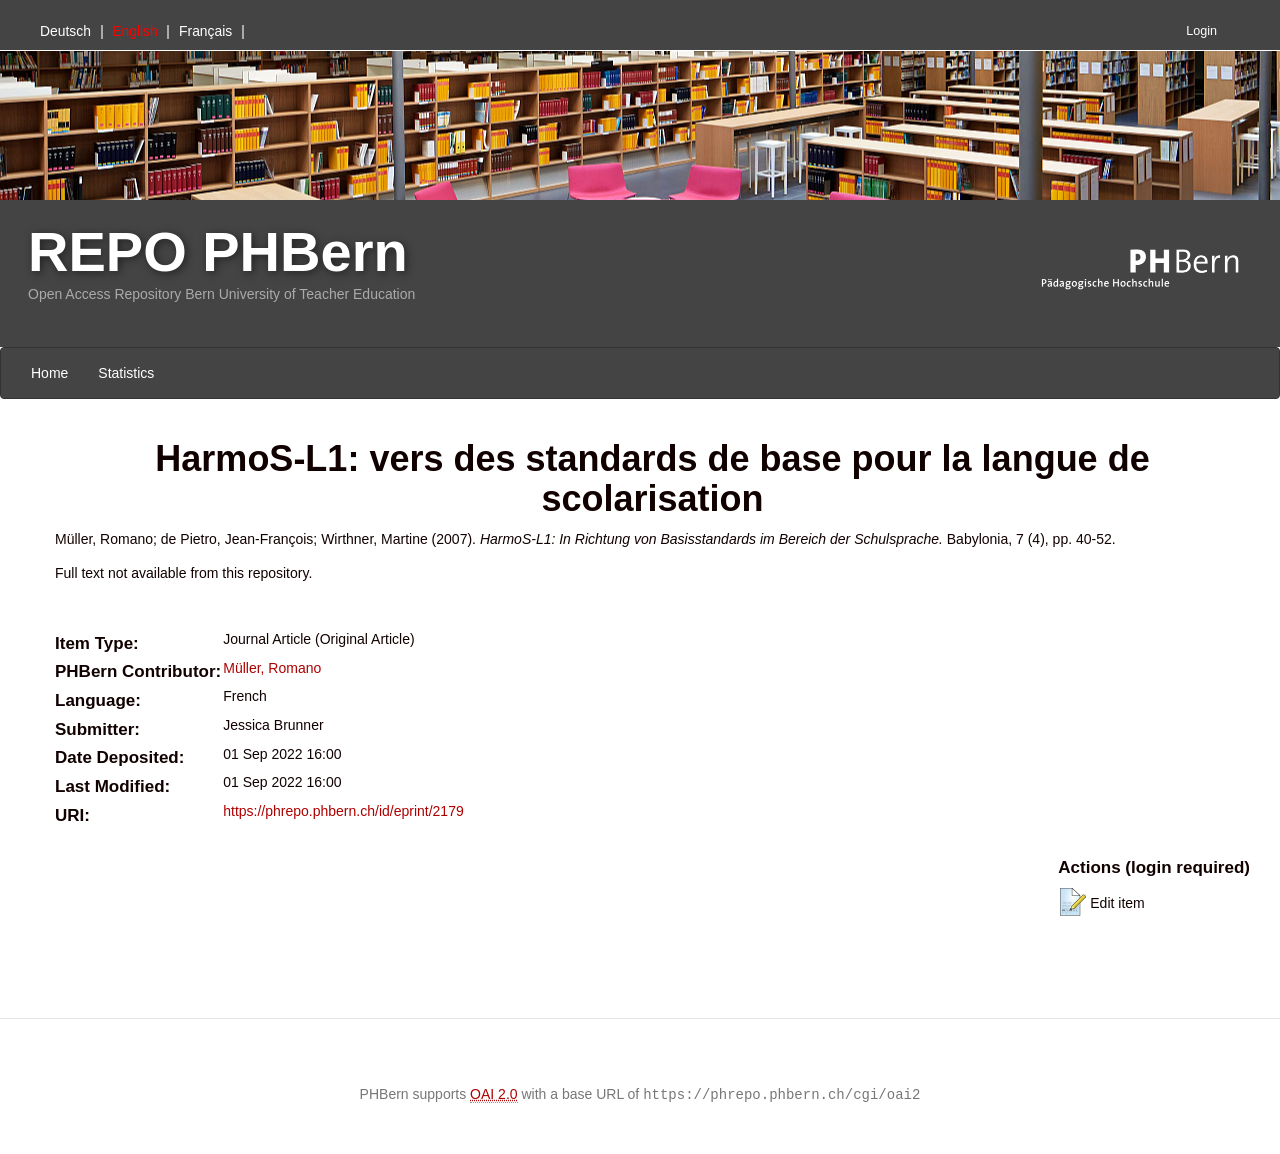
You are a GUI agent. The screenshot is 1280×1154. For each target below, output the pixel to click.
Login (1201, 31)
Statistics (126, 373)
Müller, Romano (272, 668)
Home (49, 373)
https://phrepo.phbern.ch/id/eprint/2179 (343, 811)
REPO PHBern (218, 251)
